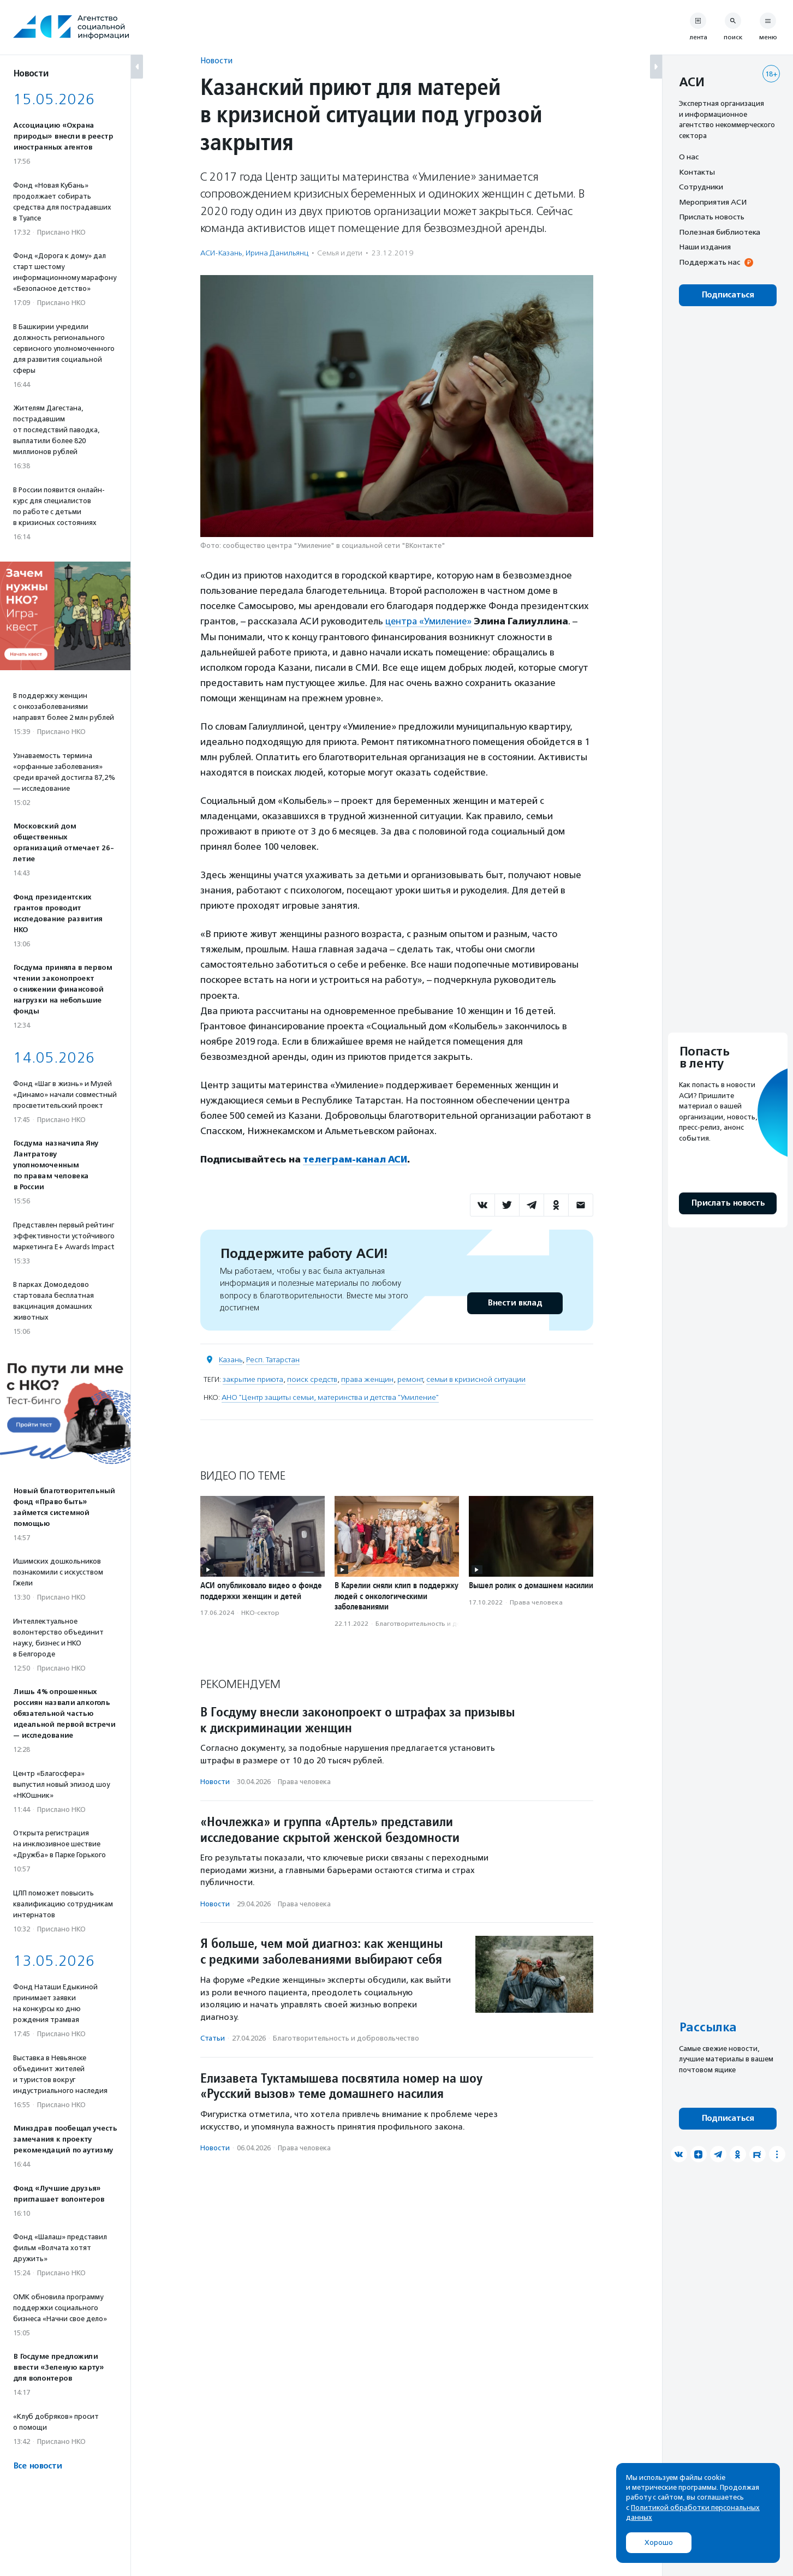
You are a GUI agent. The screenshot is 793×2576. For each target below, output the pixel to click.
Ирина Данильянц (277, 253)
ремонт (409, 1378)
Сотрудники (701, 186)
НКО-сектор (260, 1612)
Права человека (536, 1601)
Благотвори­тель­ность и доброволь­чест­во (443, 1622)
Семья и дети (339, 253)
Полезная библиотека (719, 232)
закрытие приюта (253, 1378)
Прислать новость (711, 216)
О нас (689, 156)
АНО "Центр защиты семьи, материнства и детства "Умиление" (330, 1396)
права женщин (367, 1378)
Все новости (37, 2466)
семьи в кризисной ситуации (476, 1378)
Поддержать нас (709, 262)
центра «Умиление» (429, 621)
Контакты (697, 172)
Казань (230, 1358)
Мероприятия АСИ (713, 202)
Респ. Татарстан (273, 1358)
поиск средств (312, 1378)
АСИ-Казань (221, 253)
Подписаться (727, 295)
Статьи (212, 2038)
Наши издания (705, 246)
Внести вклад (514, 1302)
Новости (216, 60)
